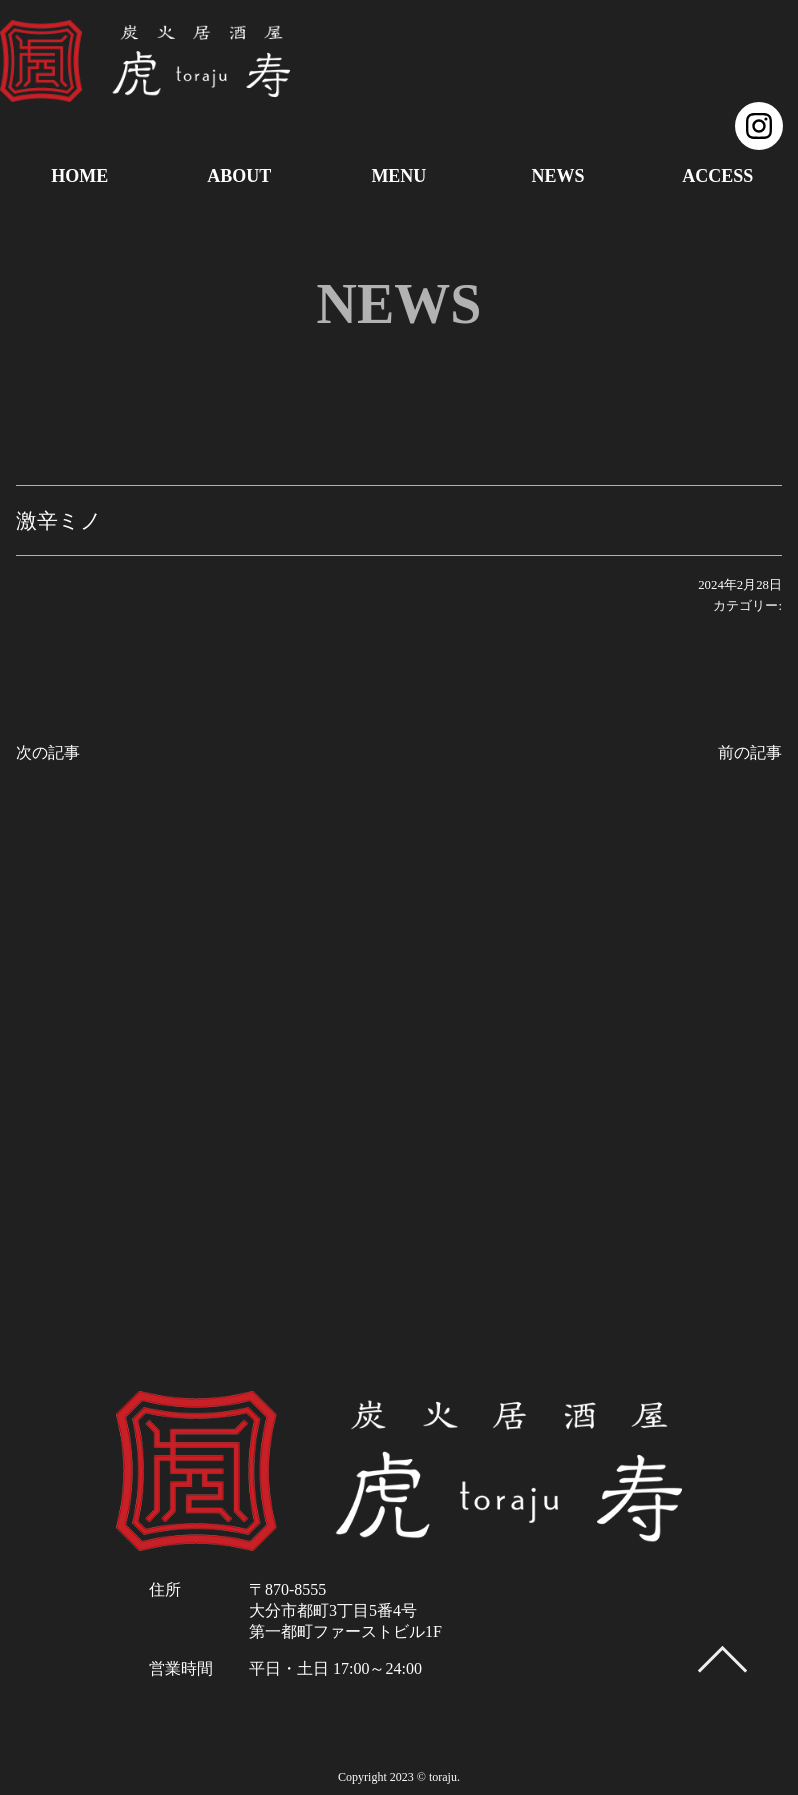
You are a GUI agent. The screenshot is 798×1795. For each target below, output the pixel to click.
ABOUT (239, 176)
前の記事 (750, 752)
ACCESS (717, 176)
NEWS (558, 176)
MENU (398, 176)
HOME (79, 176)
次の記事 (48, 752)
